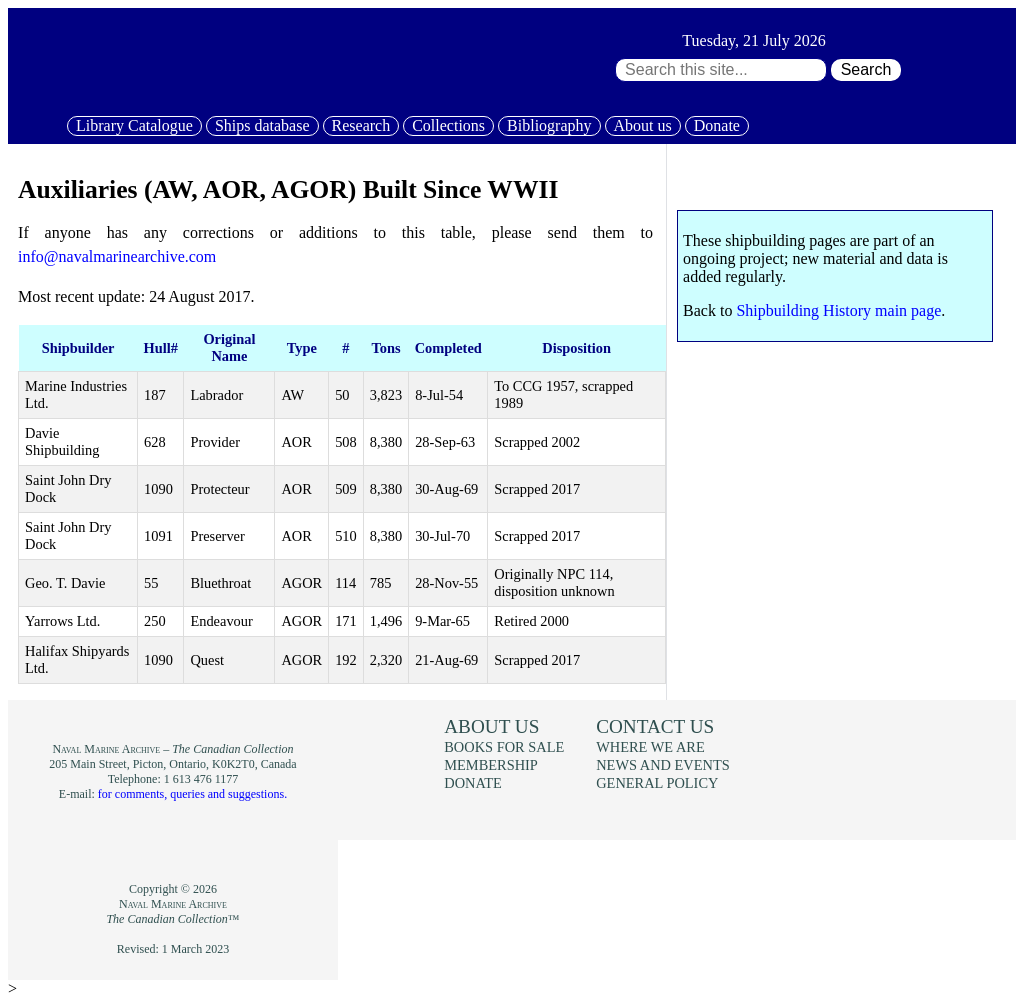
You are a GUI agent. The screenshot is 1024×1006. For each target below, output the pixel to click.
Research (361, 125)
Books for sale (504, 747)
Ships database (262, 125)
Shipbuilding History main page (838, 310)
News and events (663, 765)
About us (643, 125)
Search (866, 69)
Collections (448, 125)
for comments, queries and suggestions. (192, 794)
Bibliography (549, 125)
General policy (657, 783)
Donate (717, 125)
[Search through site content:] (721, 70)
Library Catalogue (134, 125)
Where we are (650, 747)
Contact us (655, 726)
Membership (491, 765)
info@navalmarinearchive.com (117, 256)
